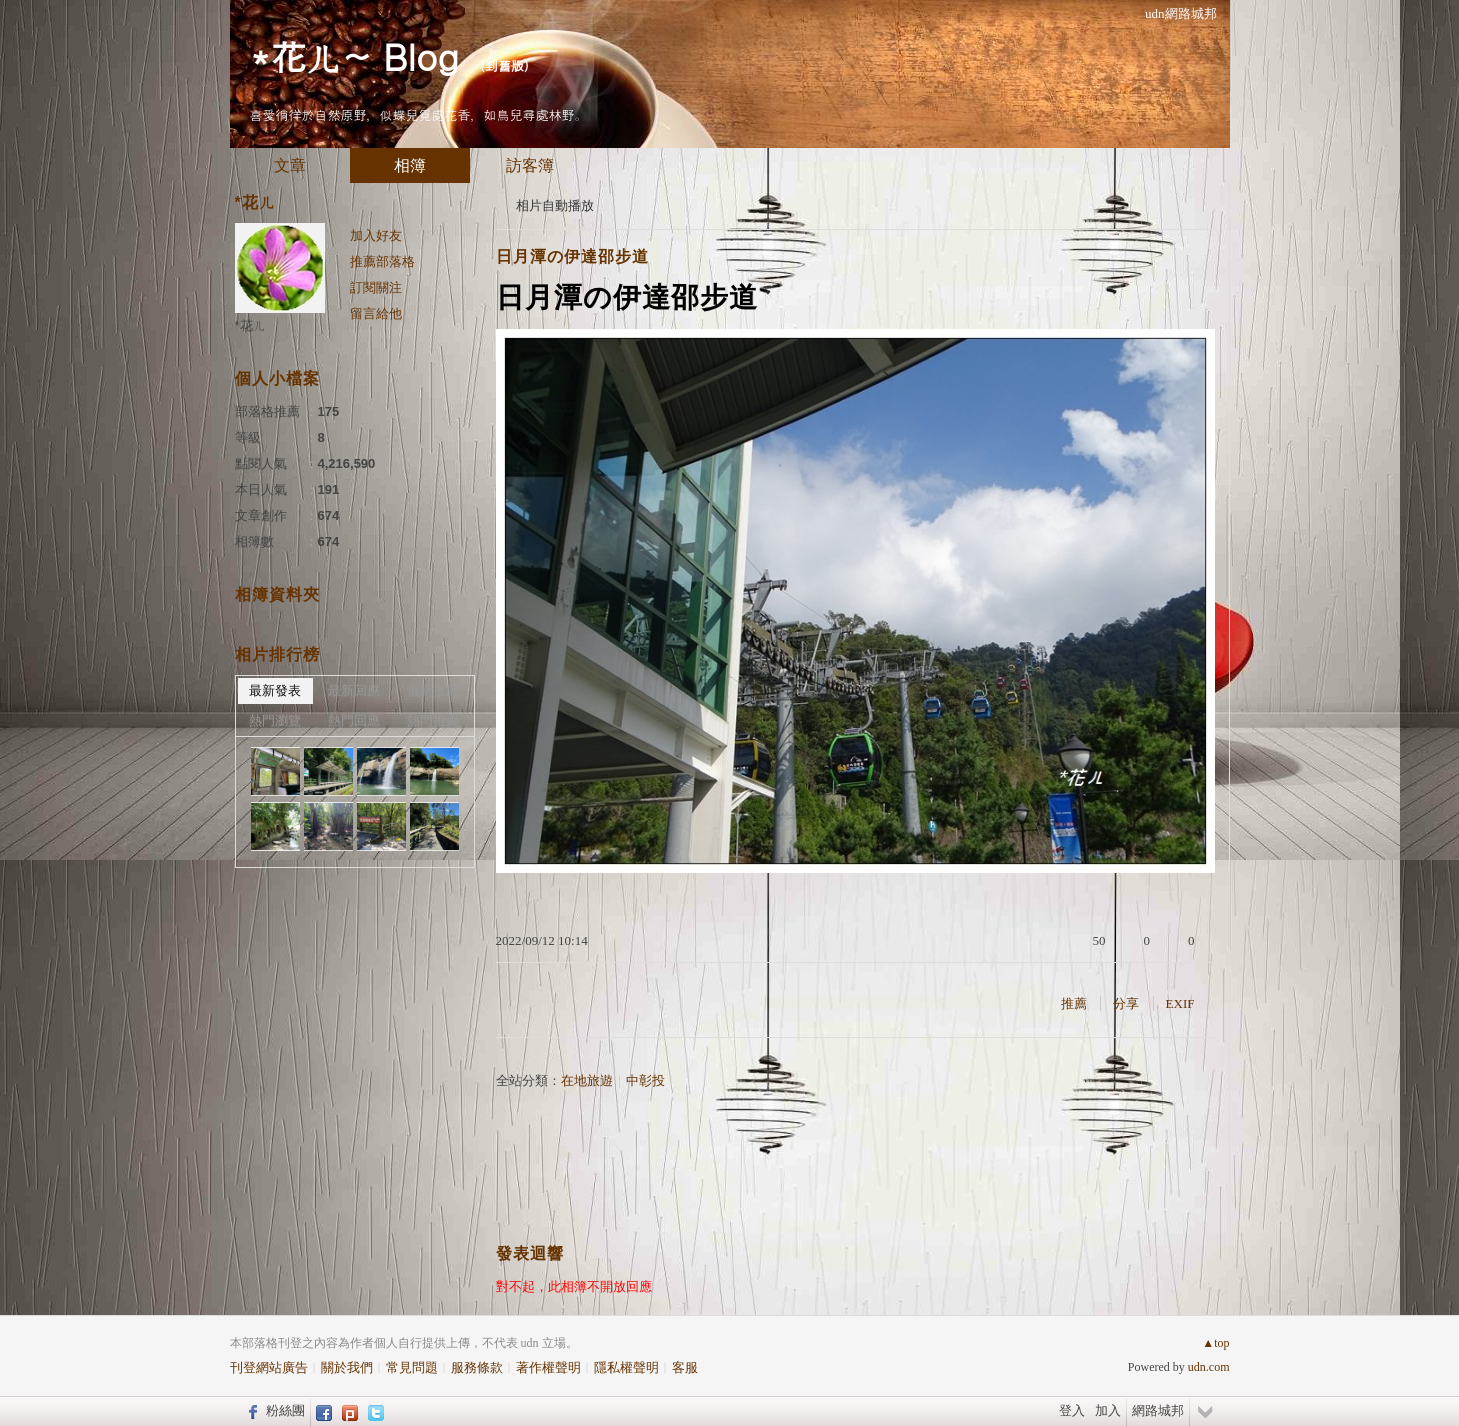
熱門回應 (354, 720)
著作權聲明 (548, 1367)
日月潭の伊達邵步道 (572, 256)
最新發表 (275, 690)
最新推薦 (433, 690)
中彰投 (645, 1080)
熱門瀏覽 (275, 720)
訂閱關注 (376, 287)
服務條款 (477, 1367)
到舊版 (504, 65)
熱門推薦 (433, 720)
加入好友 (376, 235)
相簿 (410, 165)
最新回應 (354, 690)
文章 (290, 165)
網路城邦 (1158, 1410)
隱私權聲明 (626, 1367)
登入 (1072, 1410)
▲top (1215, 1343)
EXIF (1180, 1003)
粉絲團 (285, 1410)
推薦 (1074, 1003)
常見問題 (412, 1367)
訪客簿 (530, 165)
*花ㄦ (250, 325)
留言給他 (376, 313)
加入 (1108, 1410)
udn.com (1209, 1367)
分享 (1126, 1003)
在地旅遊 (587, 1080)
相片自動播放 (555, 205)
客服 (685, 1367)
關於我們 (347, 1367)
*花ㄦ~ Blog (354, 55)
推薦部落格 (382, 261)
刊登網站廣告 (269, 1367)
